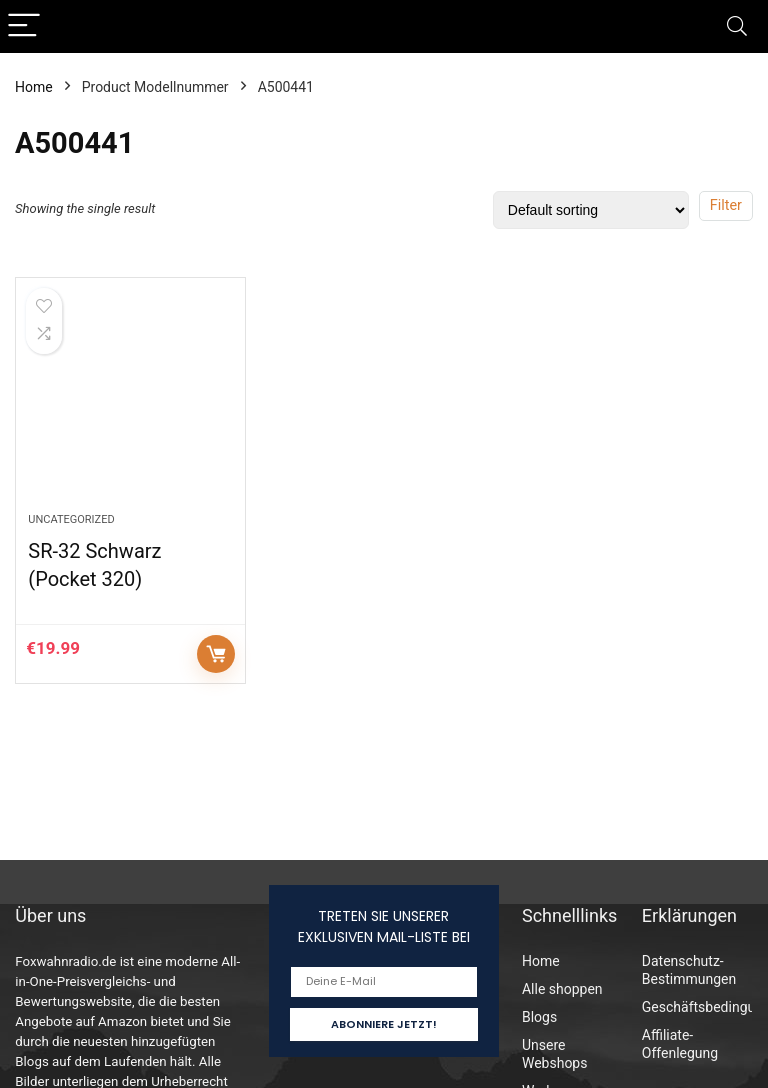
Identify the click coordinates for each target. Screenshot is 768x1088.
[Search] (737, 26)
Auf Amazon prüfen (216, 654)
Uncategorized (71, 519)
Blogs (539, 1017)
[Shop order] (591, 210)
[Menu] (24, 26)
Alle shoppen (562, 989)
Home (34, 87)
